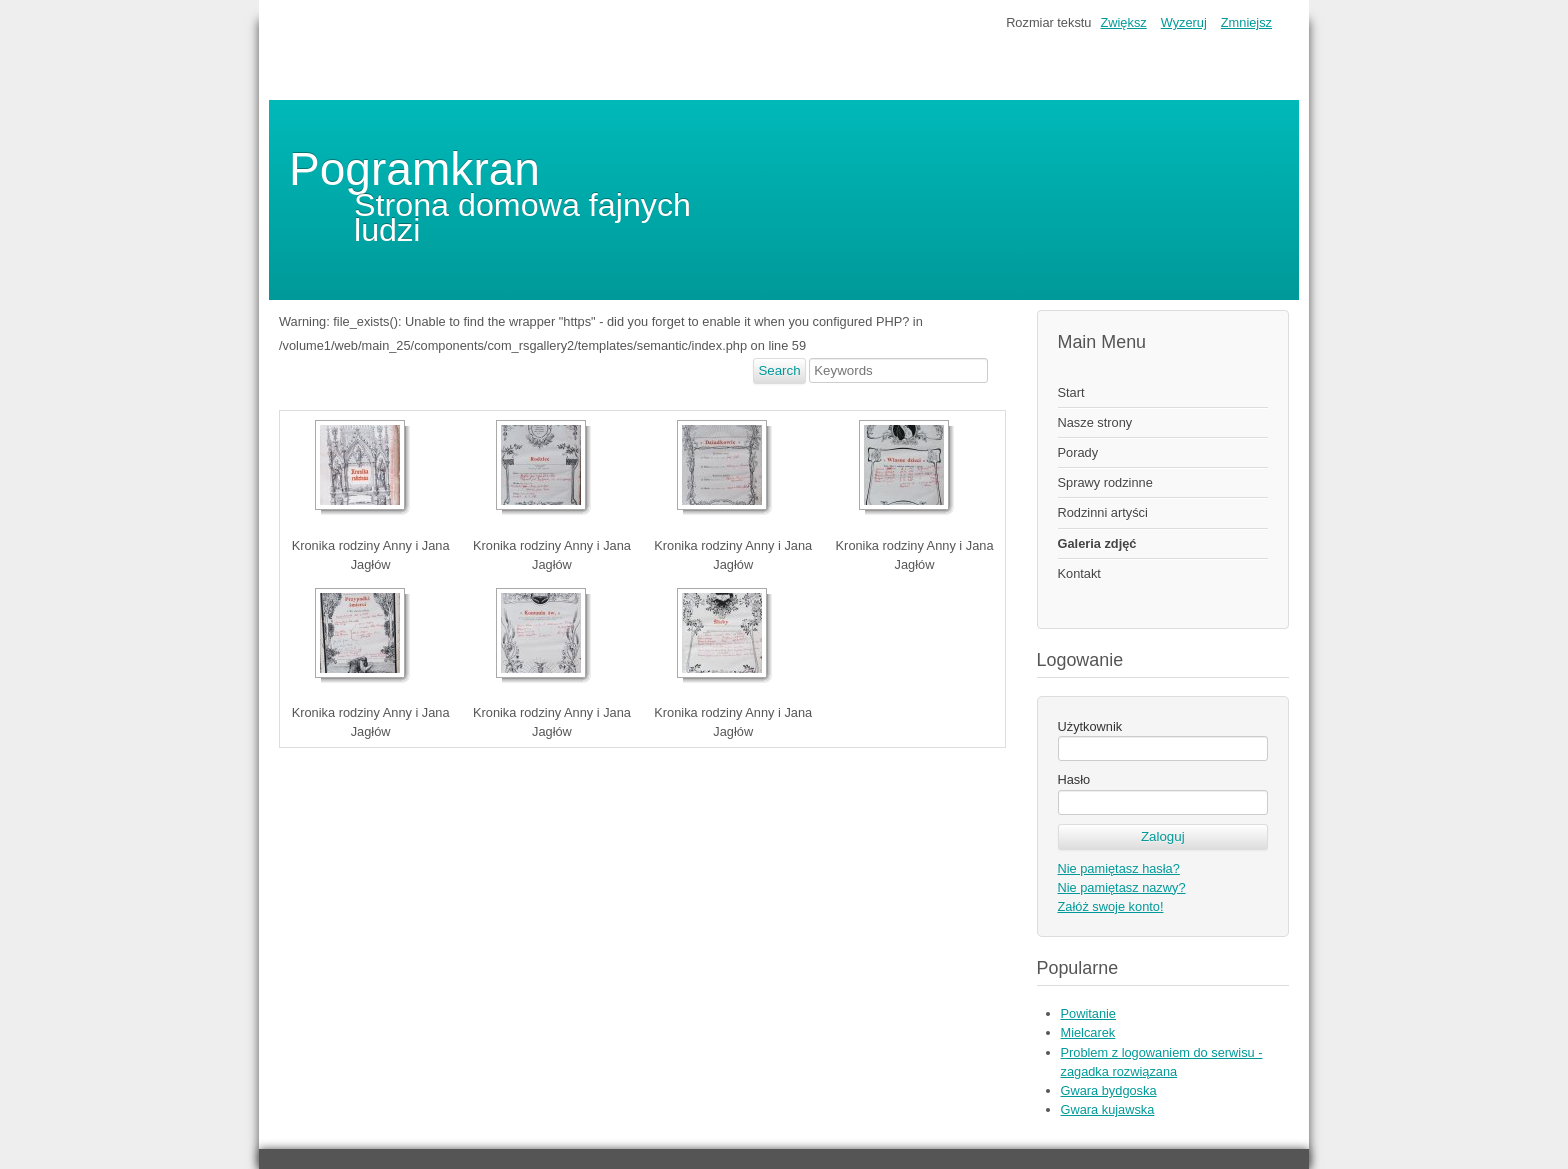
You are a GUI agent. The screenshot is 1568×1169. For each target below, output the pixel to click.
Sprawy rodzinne (1105, 482)
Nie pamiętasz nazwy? (1122, 887)
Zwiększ (1123, 22)
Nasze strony (1095, 422)
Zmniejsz (1246, 22)
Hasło (1074, 779)
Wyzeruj (1184, 22)
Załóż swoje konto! (1111, 906)
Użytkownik (1090, 726)
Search (779, 370)
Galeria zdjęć (1097, 543)
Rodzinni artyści (1103, 512)
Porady (1078, 452)
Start (1071, 392)
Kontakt (1079, 573)
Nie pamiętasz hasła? (1119, 868)
